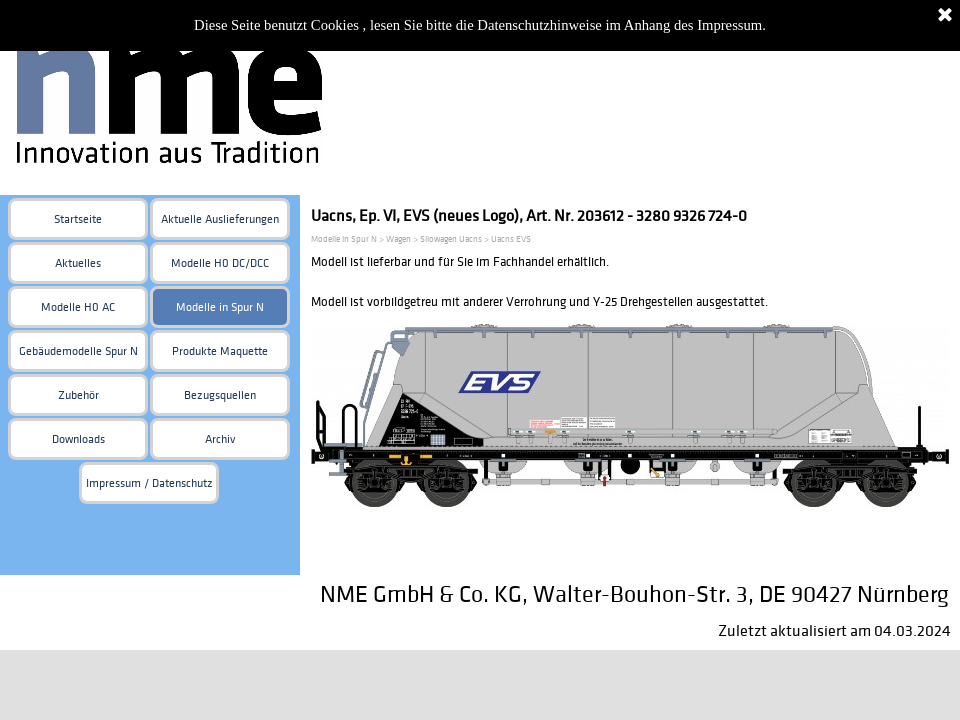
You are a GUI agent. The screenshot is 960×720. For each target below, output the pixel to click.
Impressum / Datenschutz (149, 483)
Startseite (78, 219)
